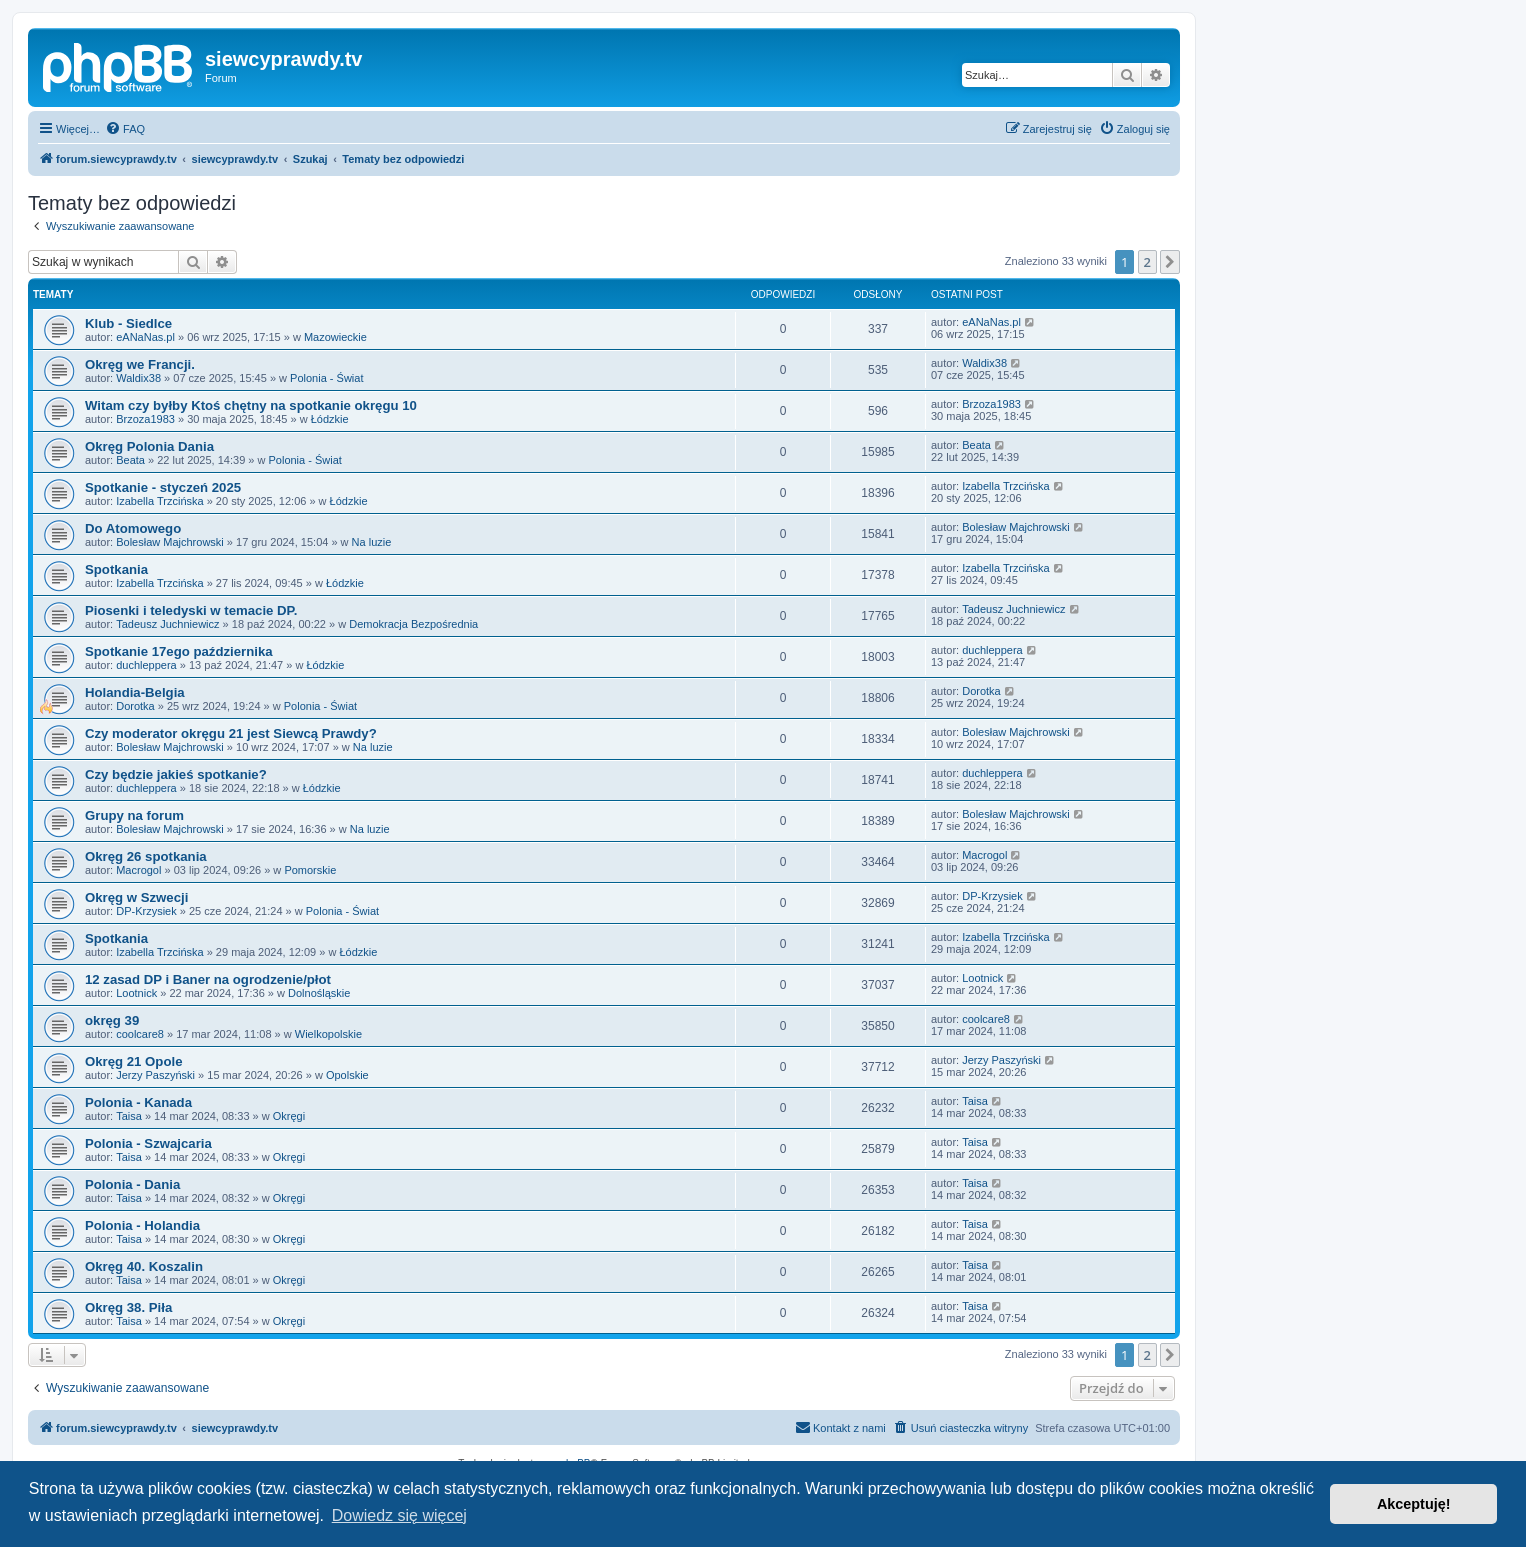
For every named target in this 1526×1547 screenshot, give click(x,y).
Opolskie (347, 1075)
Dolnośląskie (319, 993)
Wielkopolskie (328, 1034)
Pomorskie (310, 870)
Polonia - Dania (132, 1184)
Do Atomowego (133, 528)
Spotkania (116, 569)
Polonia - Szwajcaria (148, 1143)
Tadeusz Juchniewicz (167, 624)
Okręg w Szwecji (136, 897)
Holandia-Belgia (135, 692)
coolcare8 (140, 1034)
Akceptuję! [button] (1414, 1504)
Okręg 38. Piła (128, 1307)
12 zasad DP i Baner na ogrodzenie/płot (208, 979)
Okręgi (289, 1116)
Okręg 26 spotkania (146, 856)
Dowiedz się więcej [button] (399, 1515)
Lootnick (136, 993)
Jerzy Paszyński (155, 1075)
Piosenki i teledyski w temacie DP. (191, 610)
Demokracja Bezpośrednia (413, 624)
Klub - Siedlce (128, 323)
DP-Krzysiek (146, 911)
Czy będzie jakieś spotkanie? (176, 774)
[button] (1170, 262)
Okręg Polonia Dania (149, 446)
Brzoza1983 (145, 419)
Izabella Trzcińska (159, 501)
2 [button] (1147, 262)
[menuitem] (125, 129)
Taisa (129, 1116)
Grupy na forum (134, 815)
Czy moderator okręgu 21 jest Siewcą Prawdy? (231, 733)
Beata (130, 460)
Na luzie (372, 542)
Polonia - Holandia (142, 1225)
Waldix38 (138, 378)
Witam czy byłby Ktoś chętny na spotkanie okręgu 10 (251, 405)
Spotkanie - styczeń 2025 (163, 487)
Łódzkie (330, 419)
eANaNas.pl (145, 337)
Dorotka (135, 706)
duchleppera (146, 665)
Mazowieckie (335, 337)
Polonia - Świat (326, 378)
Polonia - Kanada (138, 1102)
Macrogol (138, 870)
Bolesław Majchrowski (170, 542)
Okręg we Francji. (140, 364)
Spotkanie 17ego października (179, 651)
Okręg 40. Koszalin (144, 1266)
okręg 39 (112, 1020)
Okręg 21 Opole (133, 1061)
